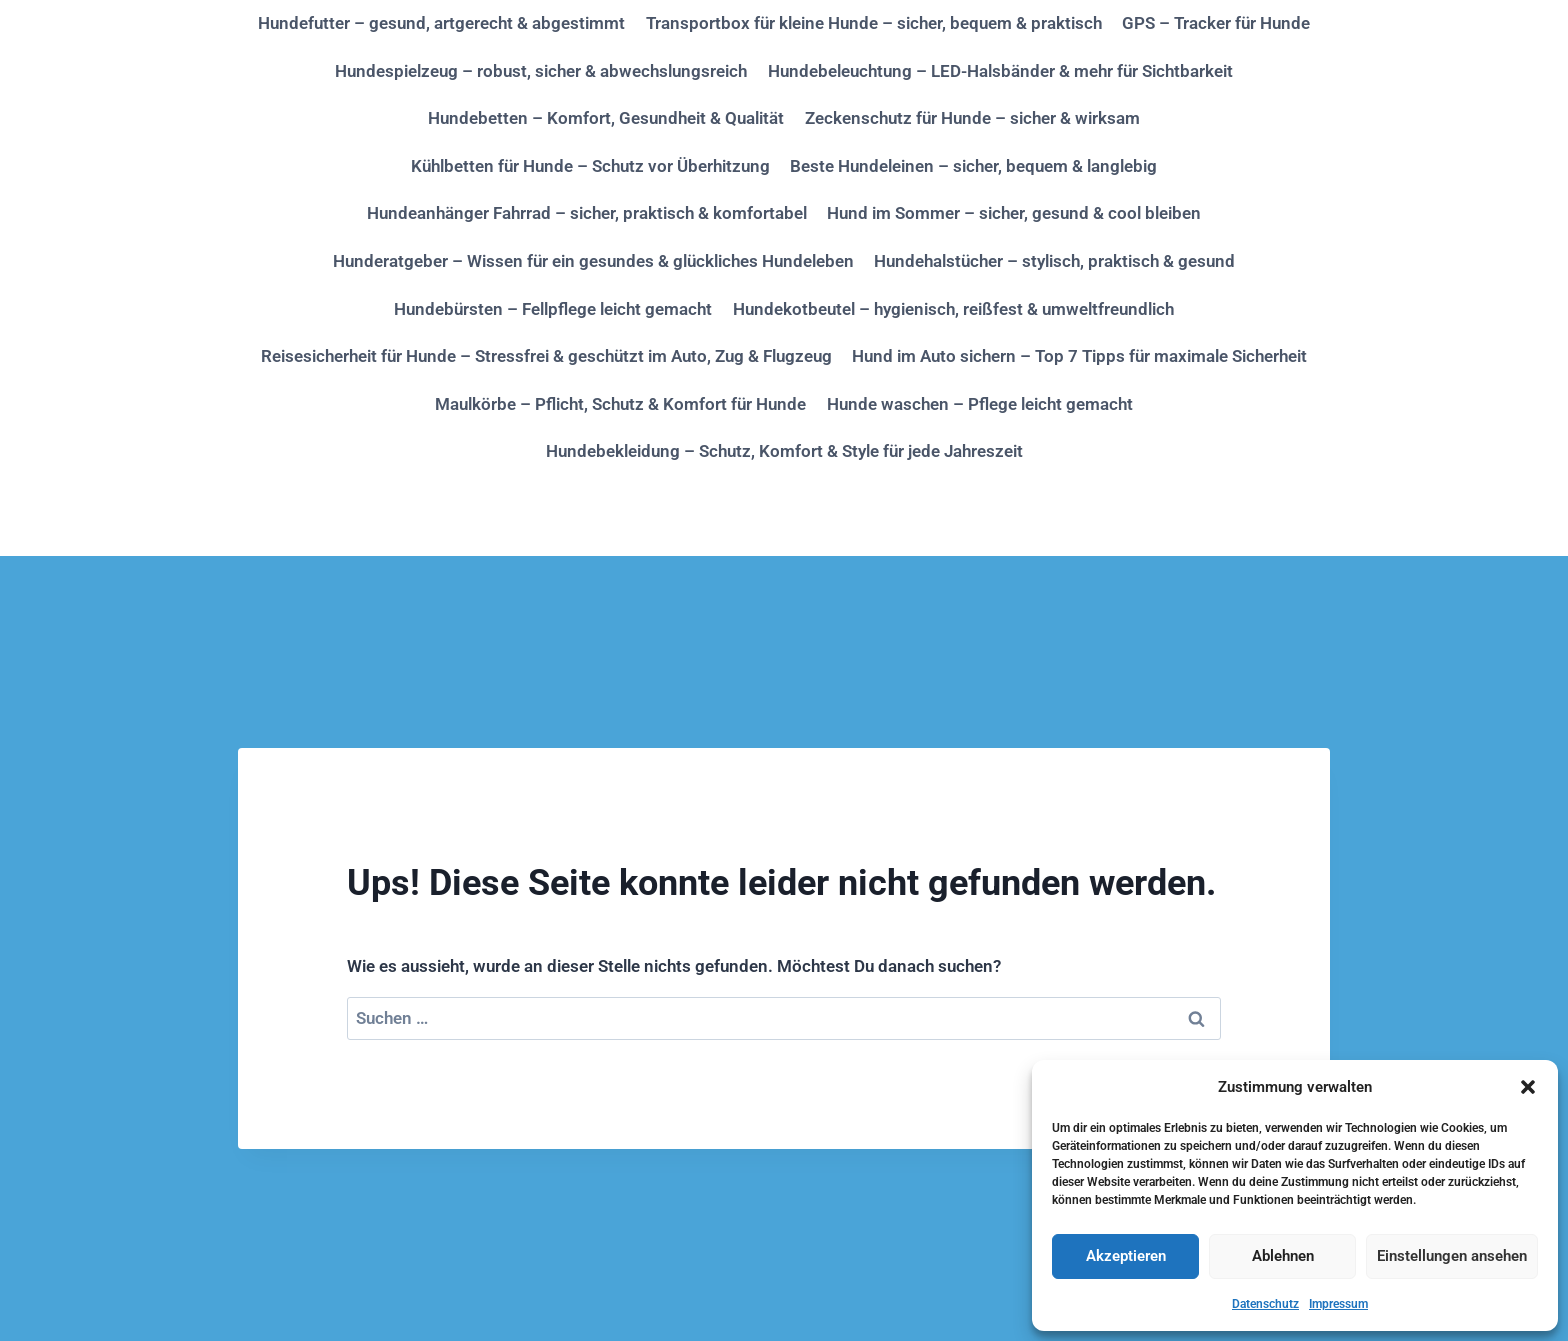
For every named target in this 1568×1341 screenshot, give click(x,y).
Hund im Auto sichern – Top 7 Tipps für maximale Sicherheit (1079, 356)
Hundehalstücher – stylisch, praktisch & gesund (1054, 261)
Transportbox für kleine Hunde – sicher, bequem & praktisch (874, 23)
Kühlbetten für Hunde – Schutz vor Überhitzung (590, 166)
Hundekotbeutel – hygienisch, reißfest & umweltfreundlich (953, 309)
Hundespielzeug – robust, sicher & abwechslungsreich (541, 71)
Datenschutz (1265, 1304)
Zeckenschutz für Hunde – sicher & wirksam (972, 118)
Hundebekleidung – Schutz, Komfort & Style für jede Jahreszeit (784, 451)
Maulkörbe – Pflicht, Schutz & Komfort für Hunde (620, 404)
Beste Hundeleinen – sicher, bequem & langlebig (973, 166)
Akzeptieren (1126, 1256)
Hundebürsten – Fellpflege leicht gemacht (553, 309)
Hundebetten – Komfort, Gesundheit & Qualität (606, 118)
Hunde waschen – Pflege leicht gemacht (980, 404)
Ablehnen (1283, 1256)
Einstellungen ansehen (1452, 1256)
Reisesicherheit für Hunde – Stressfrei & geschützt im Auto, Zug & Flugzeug (546, 356)
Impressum (1338, 1304)
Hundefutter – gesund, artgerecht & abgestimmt (441, 23)
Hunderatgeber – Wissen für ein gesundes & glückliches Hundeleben (593, 261)
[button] (1528, 1087)
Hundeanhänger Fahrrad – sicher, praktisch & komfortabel (587, 213)
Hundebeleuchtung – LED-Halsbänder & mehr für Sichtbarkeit (1000, 71)
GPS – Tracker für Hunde (1216, 23)
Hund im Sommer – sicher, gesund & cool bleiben (1014, 213)
